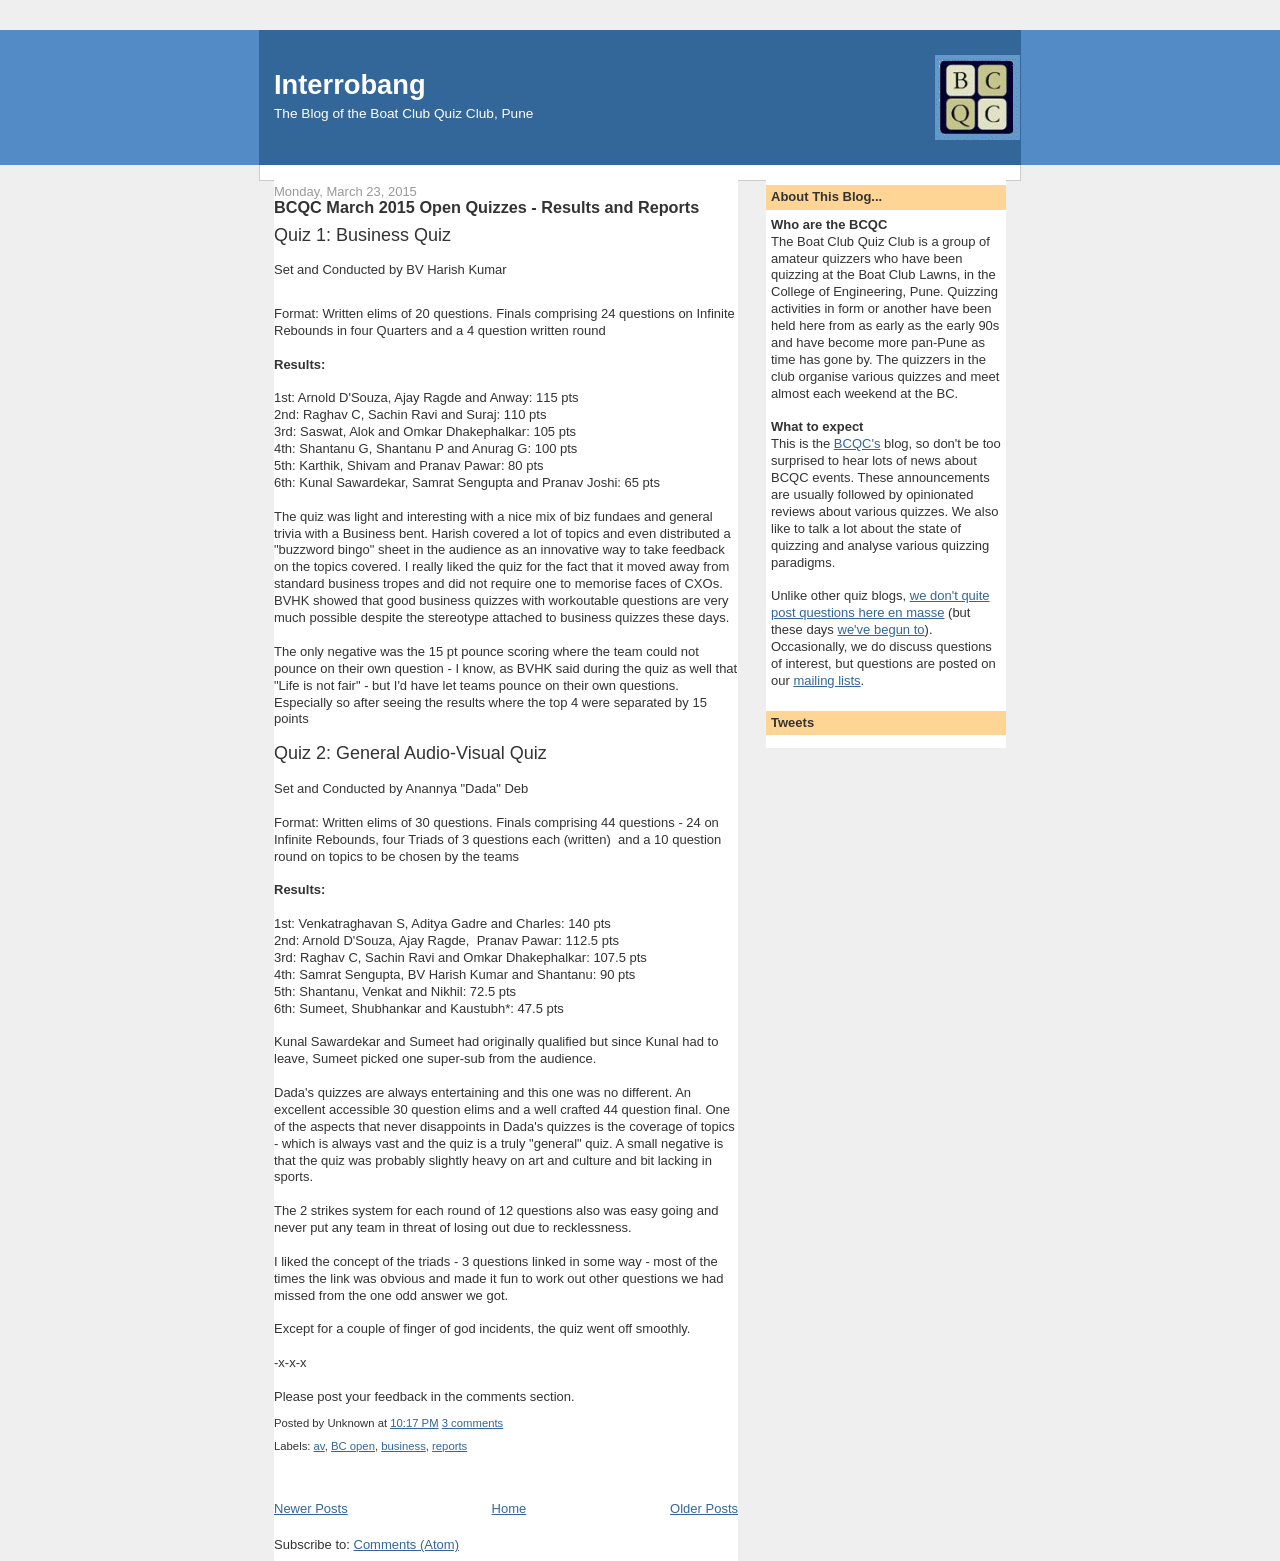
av (319, 1446)
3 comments (473, 1423)
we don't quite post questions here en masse (880, 604)
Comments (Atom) (406, 1544)
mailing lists (826, 680)
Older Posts (704, 1508)
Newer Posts (311, 1508)
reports (449, 1446)
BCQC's (857, 443)
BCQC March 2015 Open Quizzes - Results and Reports (486, 207)
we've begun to (881, 629)
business (403, 1446)
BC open (353, 1446)
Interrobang (350, 84)
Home (509, 1508)
